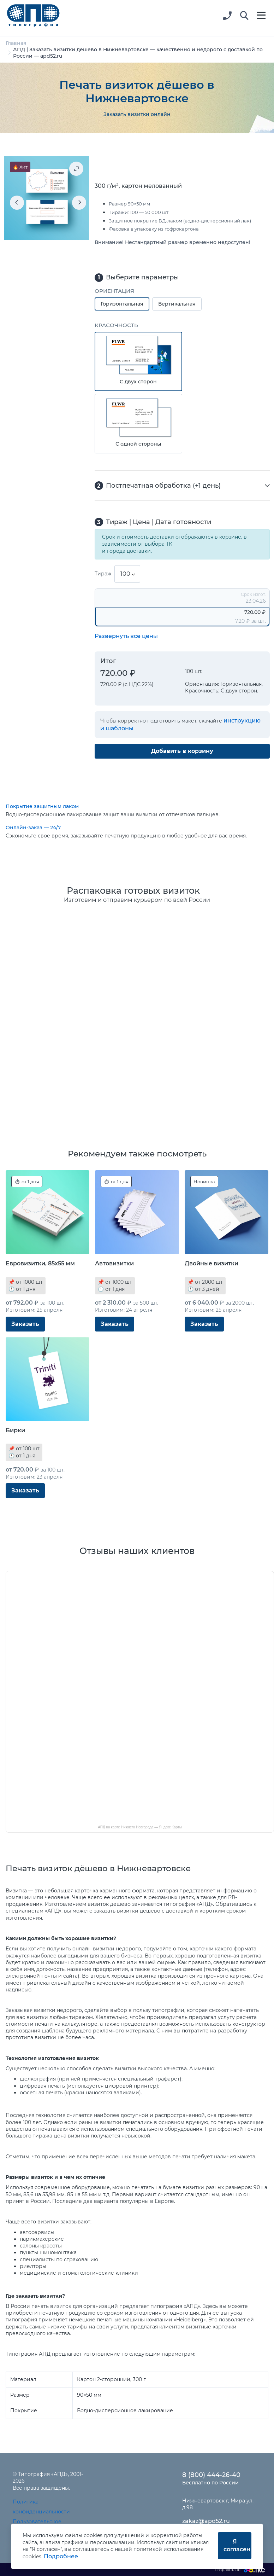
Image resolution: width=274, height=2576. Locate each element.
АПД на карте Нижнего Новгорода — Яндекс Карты (140, 1827)
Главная (16, 43)
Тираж (103, 573)
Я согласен (237, 2545)
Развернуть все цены (126, 636)
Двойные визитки (211, 1263)
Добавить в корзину (182, 751)
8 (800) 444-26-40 (211, 2475)
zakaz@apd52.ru (206, 2521)
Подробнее (61, 2556)
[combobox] (127, 574)
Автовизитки (114, 1263)
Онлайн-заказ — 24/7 (33, 827)
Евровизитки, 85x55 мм (40, 1263)
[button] (244, 16)
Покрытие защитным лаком (42, 806)
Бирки (15, 1430)
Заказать (25, 1324)
